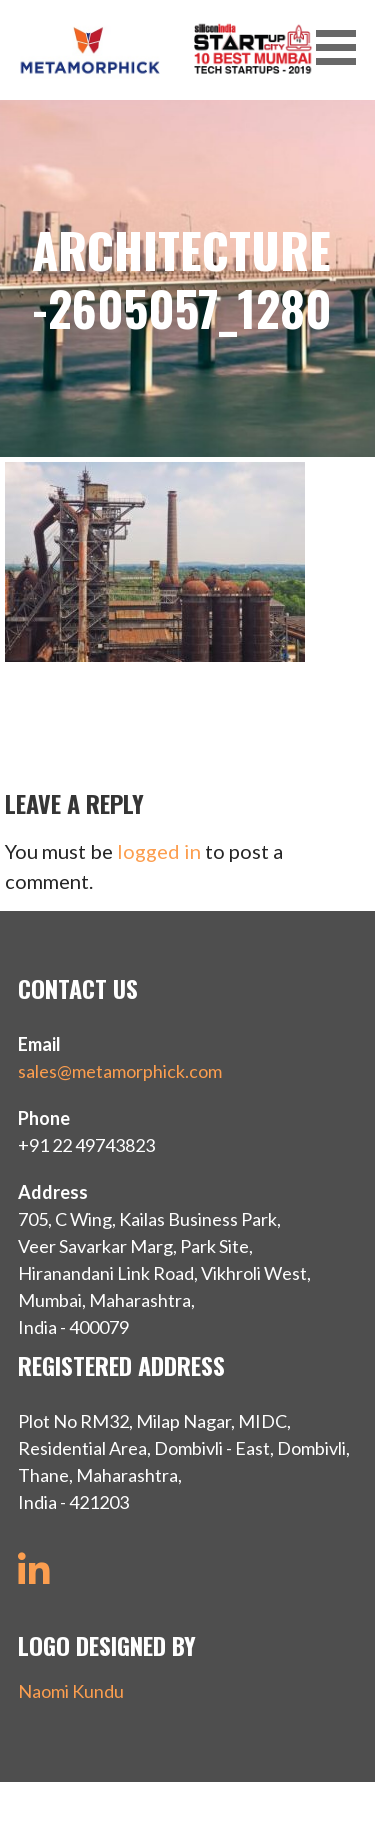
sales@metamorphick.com (120, 1071)
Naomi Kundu (71, 1691)
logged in (159, 851)
